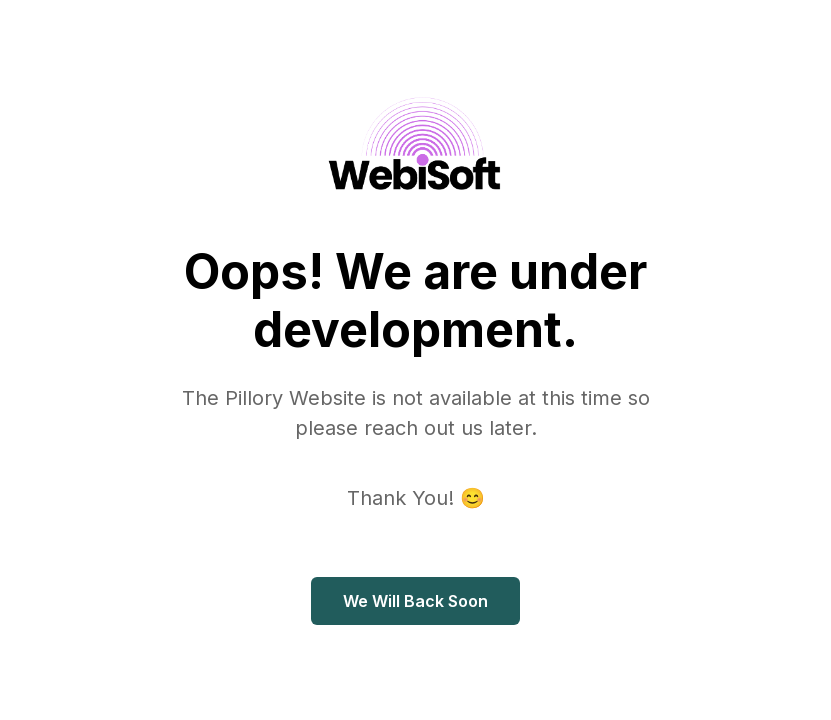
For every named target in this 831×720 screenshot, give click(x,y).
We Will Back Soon (415, 601)
